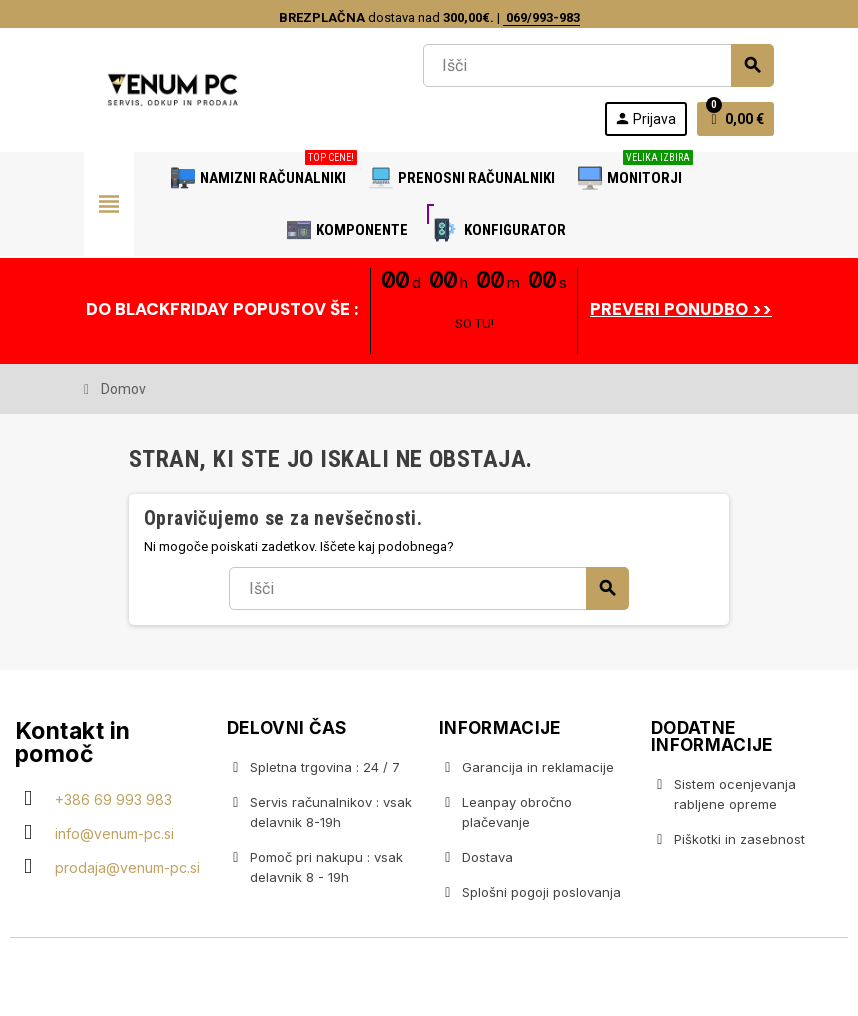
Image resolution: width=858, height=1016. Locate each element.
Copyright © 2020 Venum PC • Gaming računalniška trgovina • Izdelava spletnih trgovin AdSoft (429, 979)
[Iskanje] (598, 65)
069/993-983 (541, 17)
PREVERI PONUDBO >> (681, 309)
